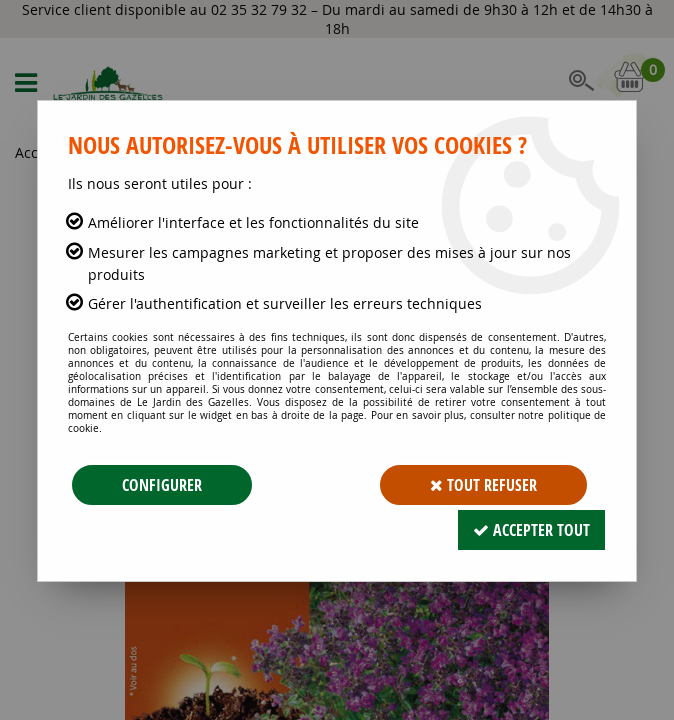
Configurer (162, 485)
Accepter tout (531, 530)
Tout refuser (483, 485)
